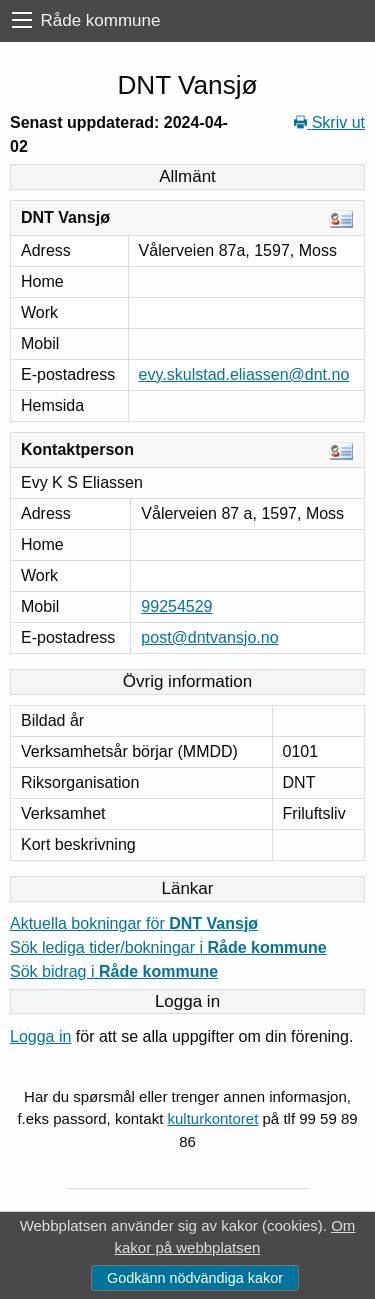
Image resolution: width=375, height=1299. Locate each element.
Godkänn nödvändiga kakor (195, 1278)
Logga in (40, 1036)
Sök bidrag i (114, 971)
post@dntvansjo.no (209, 637)
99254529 (176, 606)
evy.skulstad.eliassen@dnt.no (244, 374)
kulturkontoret (212, 1118)
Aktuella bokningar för (134, 923)
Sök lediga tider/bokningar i (168, 947)
